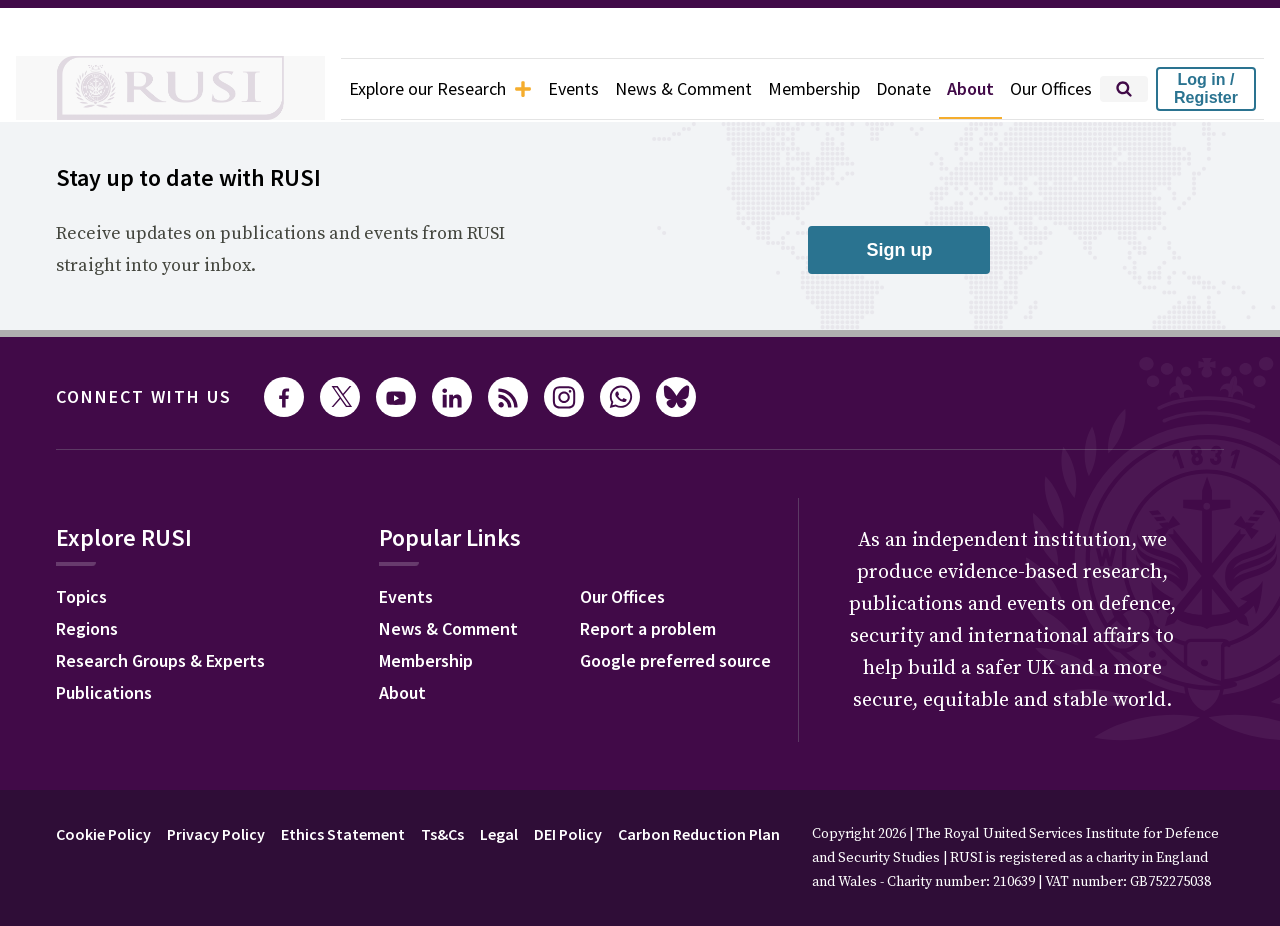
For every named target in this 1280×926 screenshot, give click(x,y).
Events (573, 88)
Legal (499, 834)
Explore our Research (440, 88)
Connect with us (144, 396)
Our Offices (1051, 88)
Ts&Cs (442, 834)
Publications (104, 692)
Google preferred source (675, 660)
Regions (87, 628)
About (970, 88)
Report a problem (648, 628)
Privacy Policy (216, 834)
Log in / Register (1206, 88)
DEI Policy (568, 834)
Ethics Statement (343, 834)
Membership (814, 88)
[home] (170, 89)
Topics (81, 596)
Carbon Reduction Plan (699, 834)
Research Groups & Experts (160, 660)
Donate (903, 88)
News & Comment (683, 88)
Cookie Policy (103, 834)
